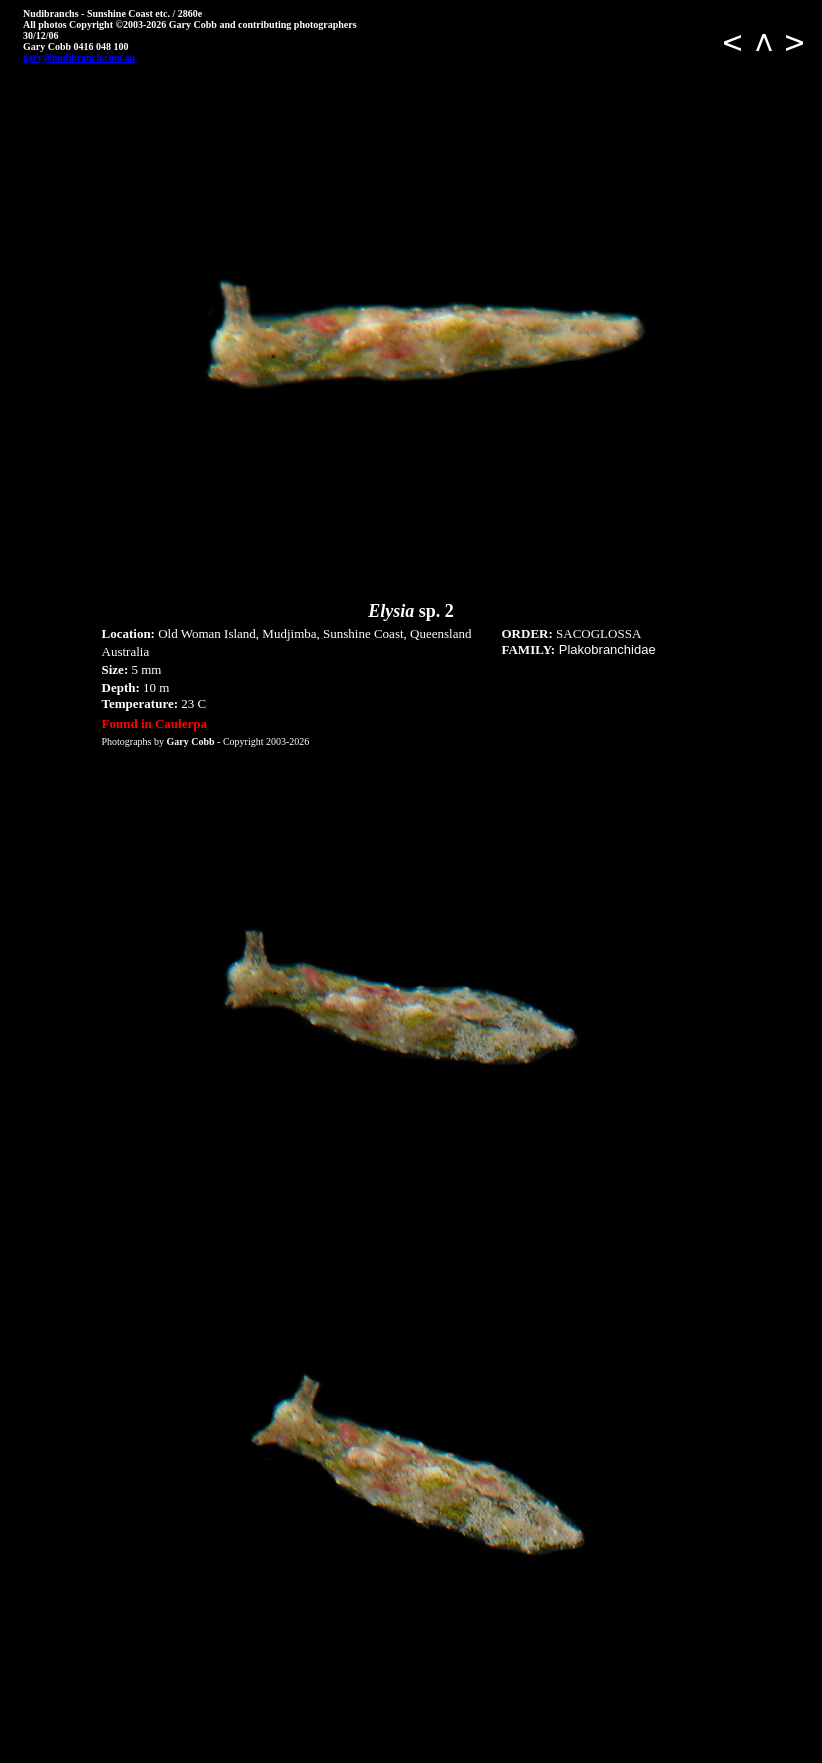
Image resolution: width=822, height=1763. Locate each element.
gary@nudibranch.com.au (79, 57)
